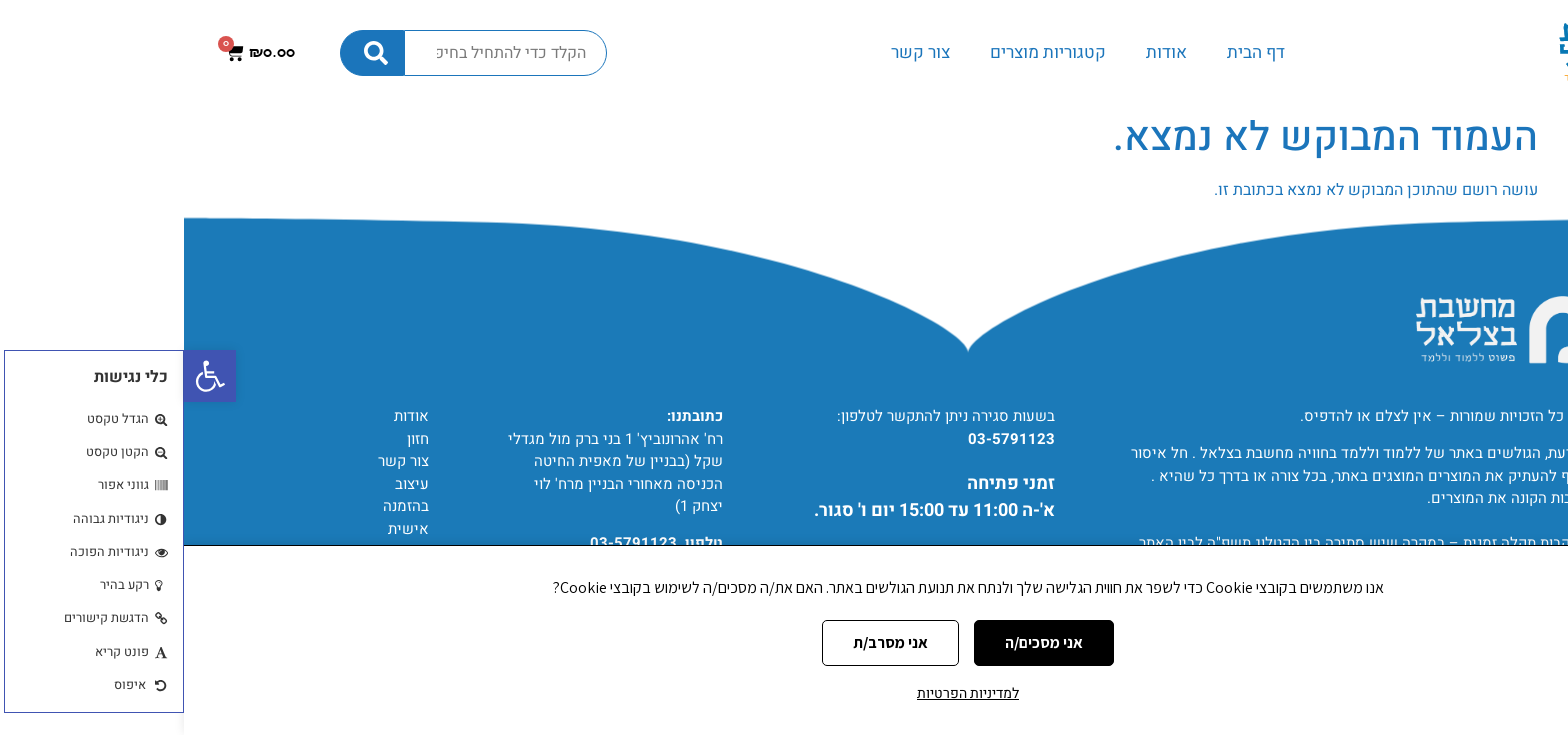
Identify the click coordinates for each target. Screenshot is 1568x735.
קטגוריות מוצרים (864, 52)
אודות (982, 52)
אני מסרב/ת (706, 642)
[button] (26, 376)
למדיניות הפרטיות (784, 693)
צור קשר (736, 52)
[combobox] (321, 53)
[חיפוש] (188, 53)
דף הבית (1072, 52)
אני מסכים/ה (860, 642)
